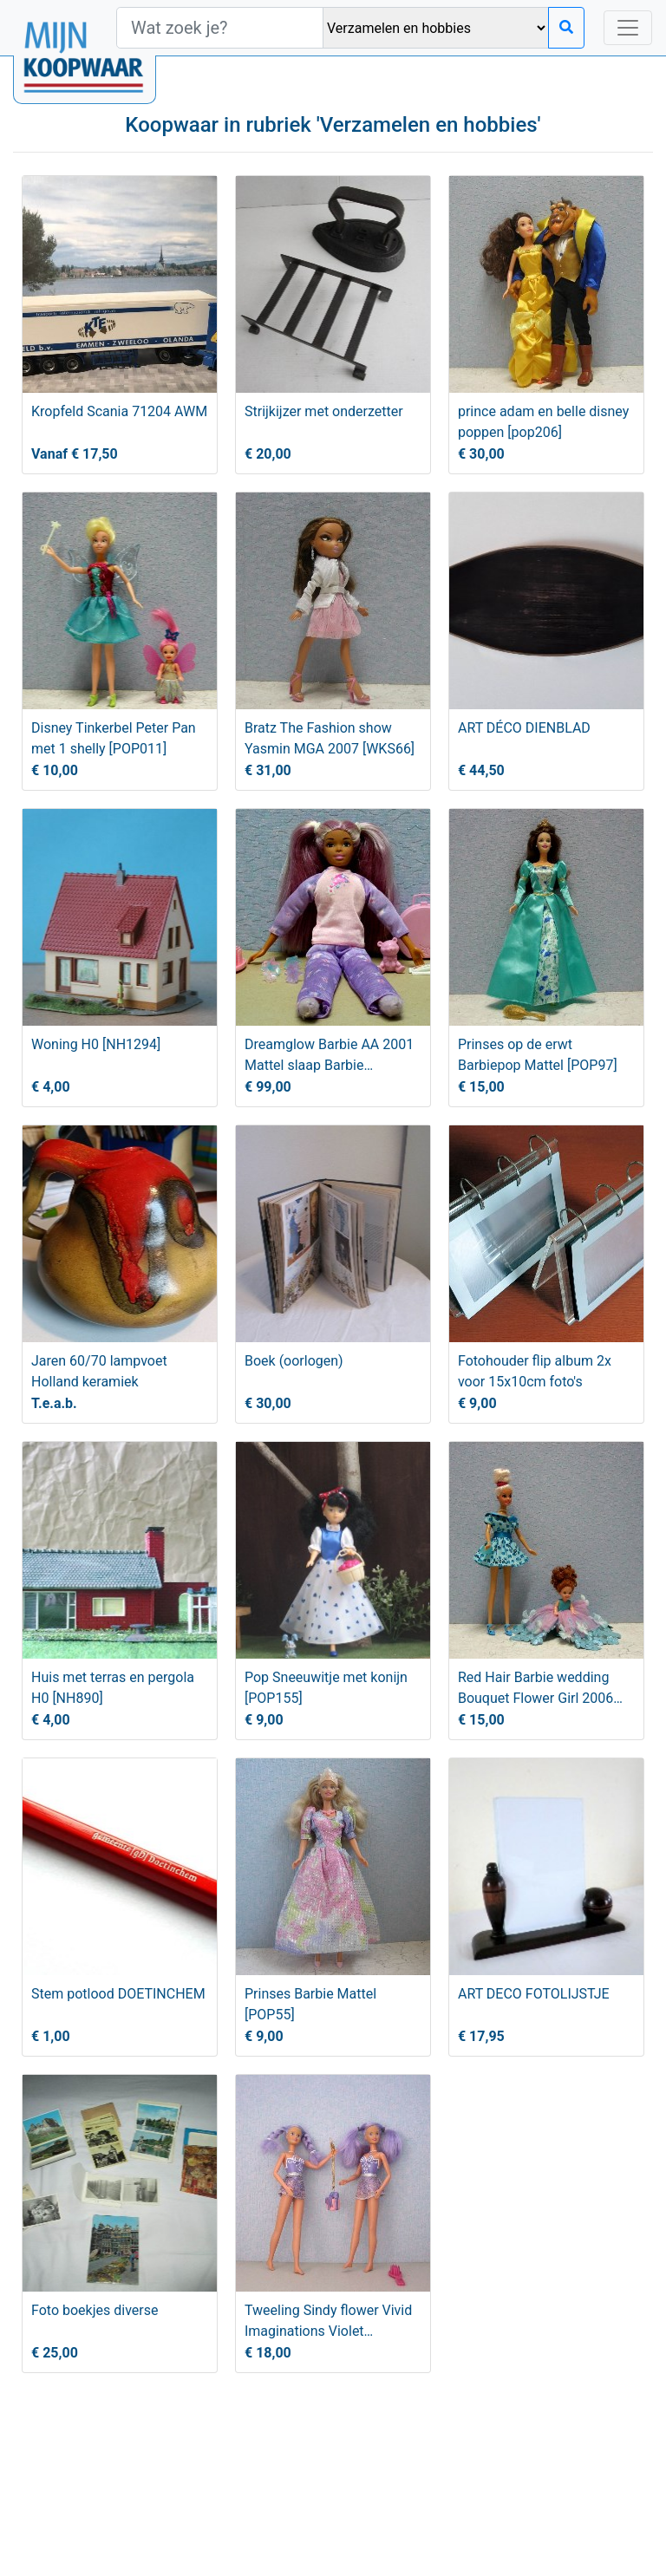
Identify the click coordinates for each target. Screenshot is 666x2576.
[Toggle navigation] (628, 27)
